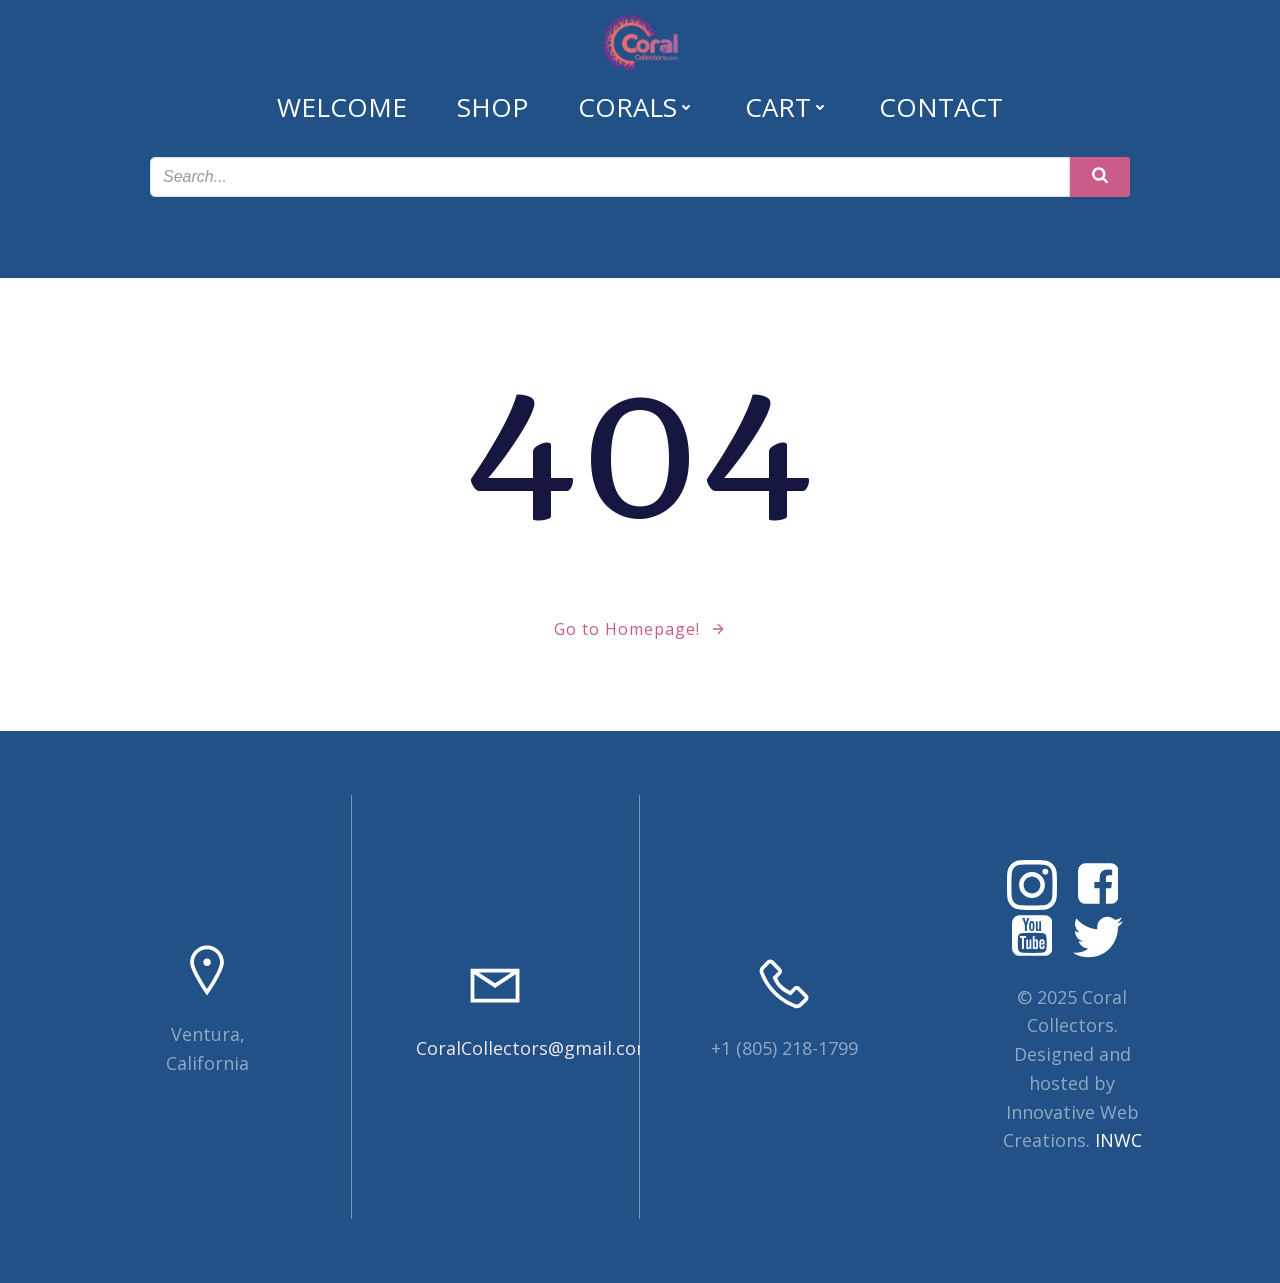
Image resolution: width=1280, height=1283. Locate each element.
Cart (787, 107)
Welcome (342, 107)
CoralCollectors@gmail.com (534, 1048)
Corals (636, 107)
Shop (492, 107)
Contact (941, 107)
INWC (1118, 1140)
